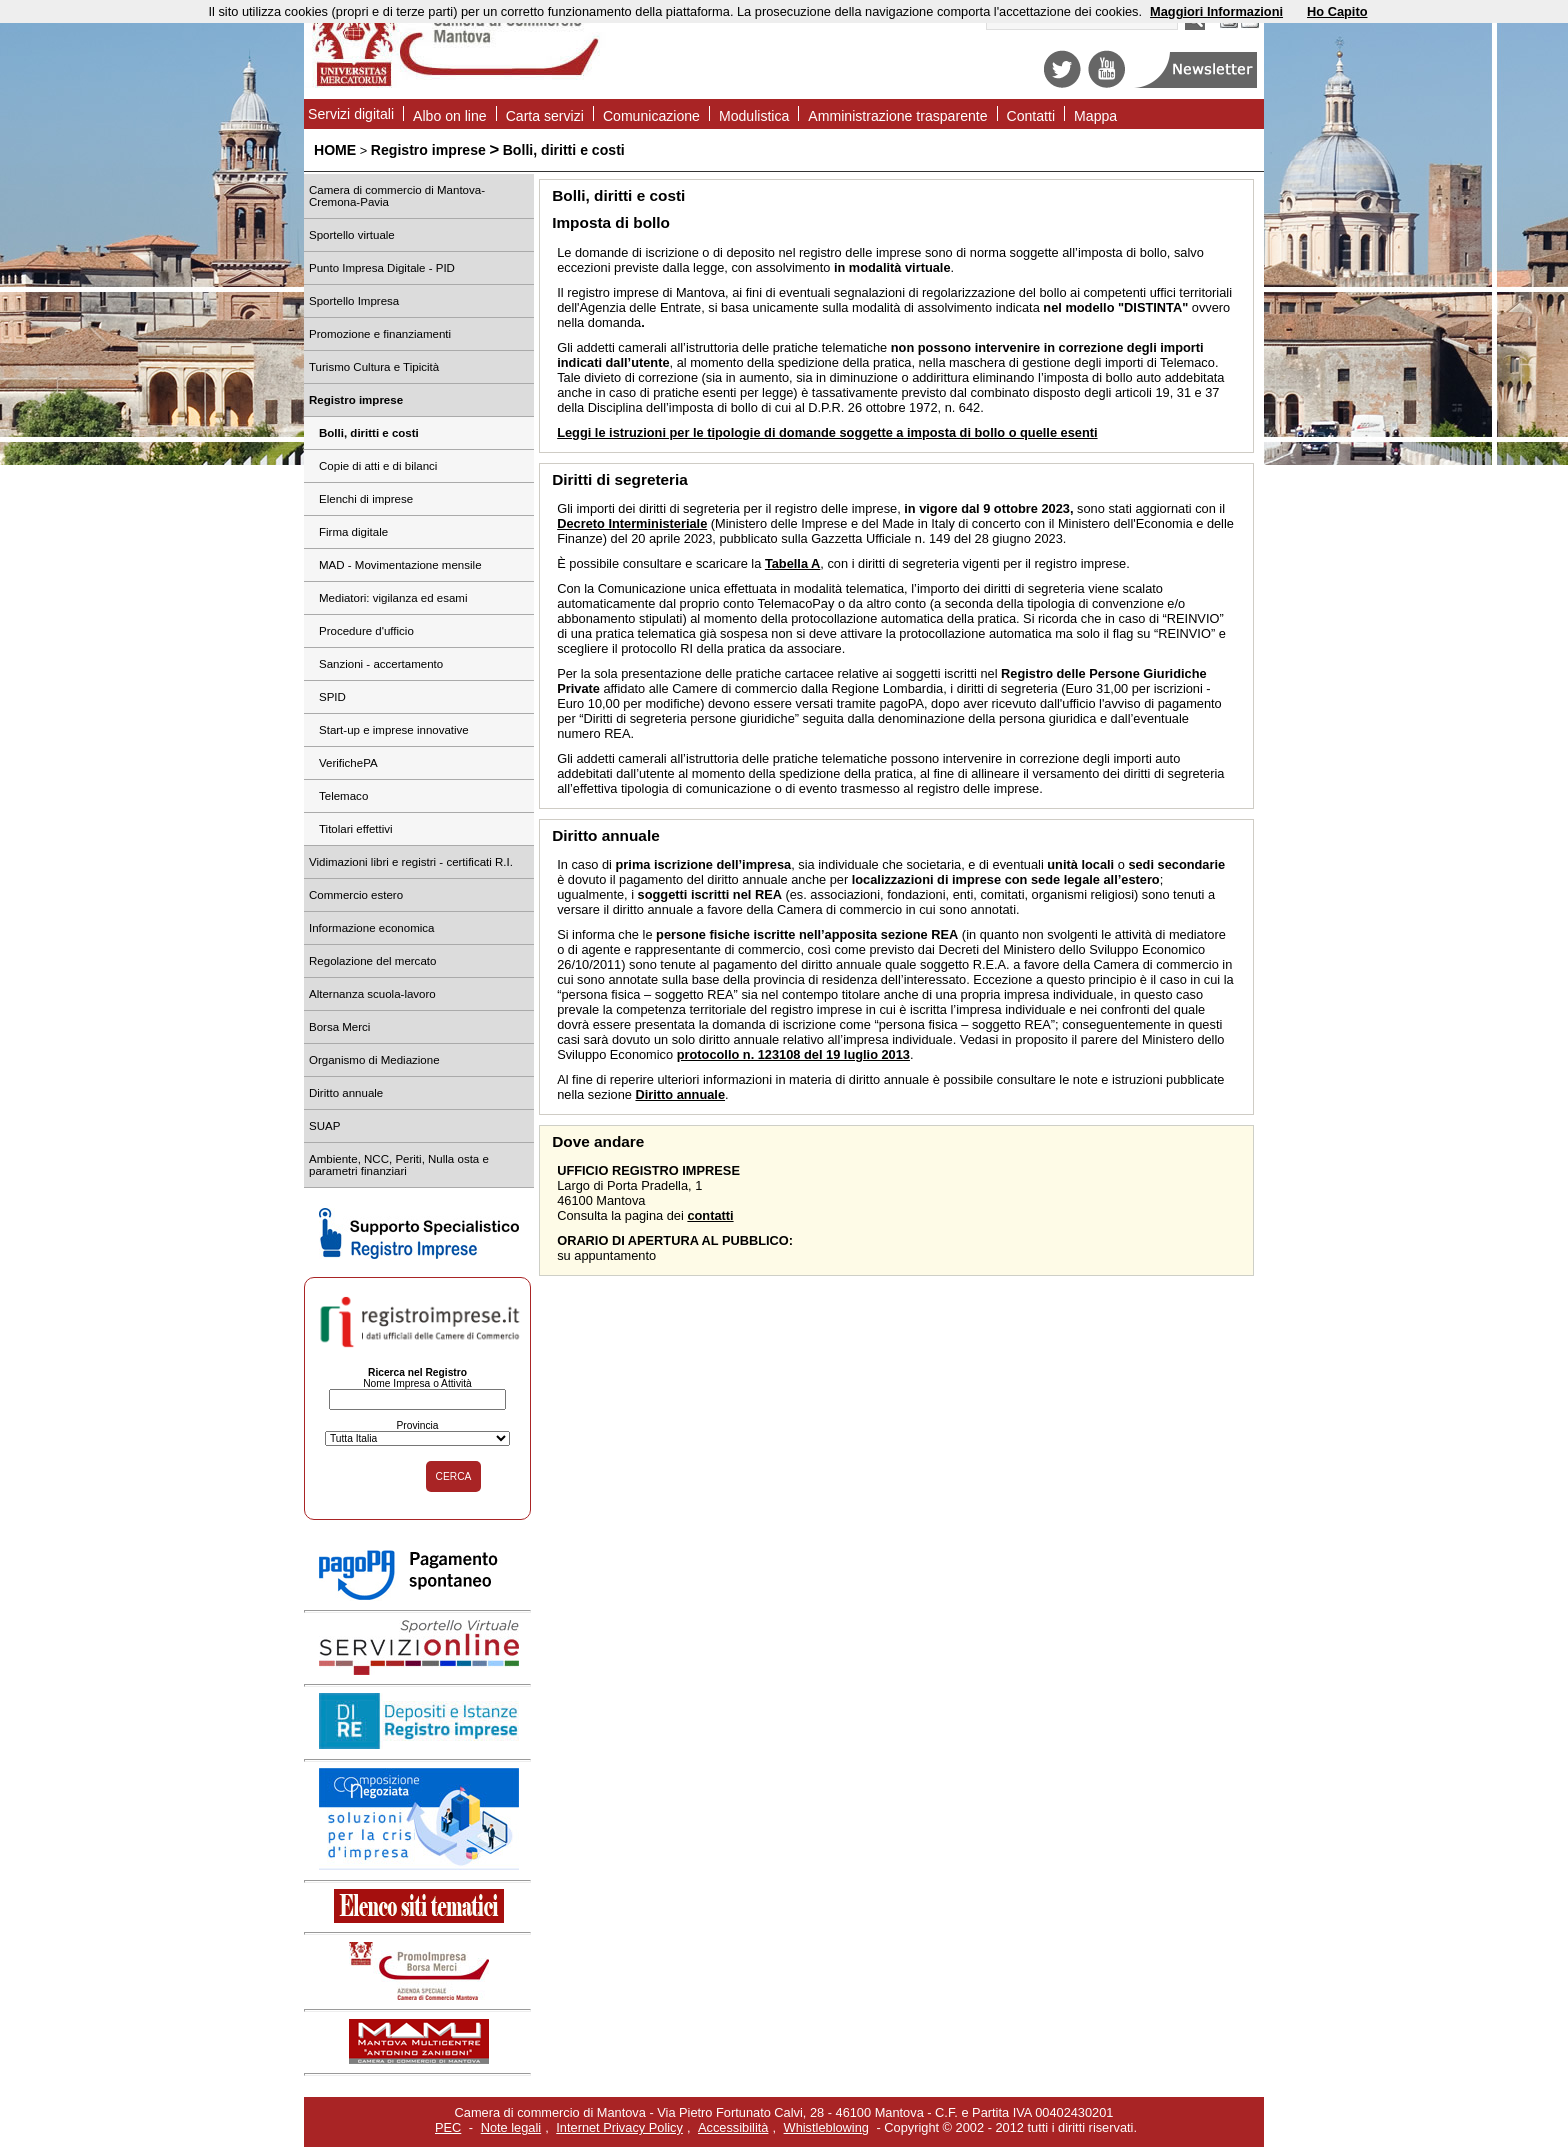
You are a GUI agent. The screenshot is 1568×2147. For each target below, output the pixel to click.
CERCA (454, 1476)
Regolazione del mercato (372, 961)
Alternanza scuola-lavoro (372, 994)
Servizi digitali (351, 114)
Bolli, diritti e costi (564, 150)
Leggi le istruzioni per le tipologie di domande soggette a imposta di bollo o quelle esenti (827, 432)
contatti (710, 1215)
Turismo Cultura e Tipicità (374, 367)
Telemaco (343, 796)
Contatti (1031, 116)
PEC (448, 2127)
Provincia (417, 1425)
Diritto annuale (346, 1093)
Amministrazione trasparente (897, 116)
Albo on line (450, 116)
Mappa (1095, 116)
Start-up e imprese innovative (394, 730)
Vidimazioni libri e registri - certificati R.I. (411, 862)
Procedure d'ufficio (366, 631)
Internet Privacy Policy (619, 2127)
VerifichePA (348, 763)
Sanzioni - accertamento (381, 664)
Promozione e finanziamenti (380, 334)
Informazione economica (371, 928)
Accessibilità (733, 2127)
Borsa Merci (339, 1027)
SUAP (324, 1126)
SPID (332, 697)
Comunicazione (651, 116)
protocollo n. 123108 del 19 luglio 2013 (793, 1054)
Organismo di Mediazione (374, 1060)
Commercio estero (356, 895)
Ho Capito (1337, 11)
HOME (335, 150)
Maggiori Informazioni (1216, 11)
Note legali (511, 2127)
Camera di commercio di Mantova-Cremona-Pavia (397, 196)
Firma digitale (353, 532)
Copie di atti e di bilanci (378, 466)
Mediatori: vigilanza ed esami (393, 598)
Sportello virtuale (352, 235)
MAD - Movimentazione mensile (400, 565)
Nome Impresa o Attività (417, 1383)
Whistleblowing (826, 2127)
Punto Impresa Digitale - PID (382, 268)
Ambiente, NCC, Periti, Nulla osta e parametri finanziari (399, 1165)
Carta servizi (545, 116)
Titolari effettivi (356, 829)
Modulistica (754, 116)
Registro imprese (428, 150)
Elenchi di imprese (366, 499)
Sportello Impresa (354, 301)
